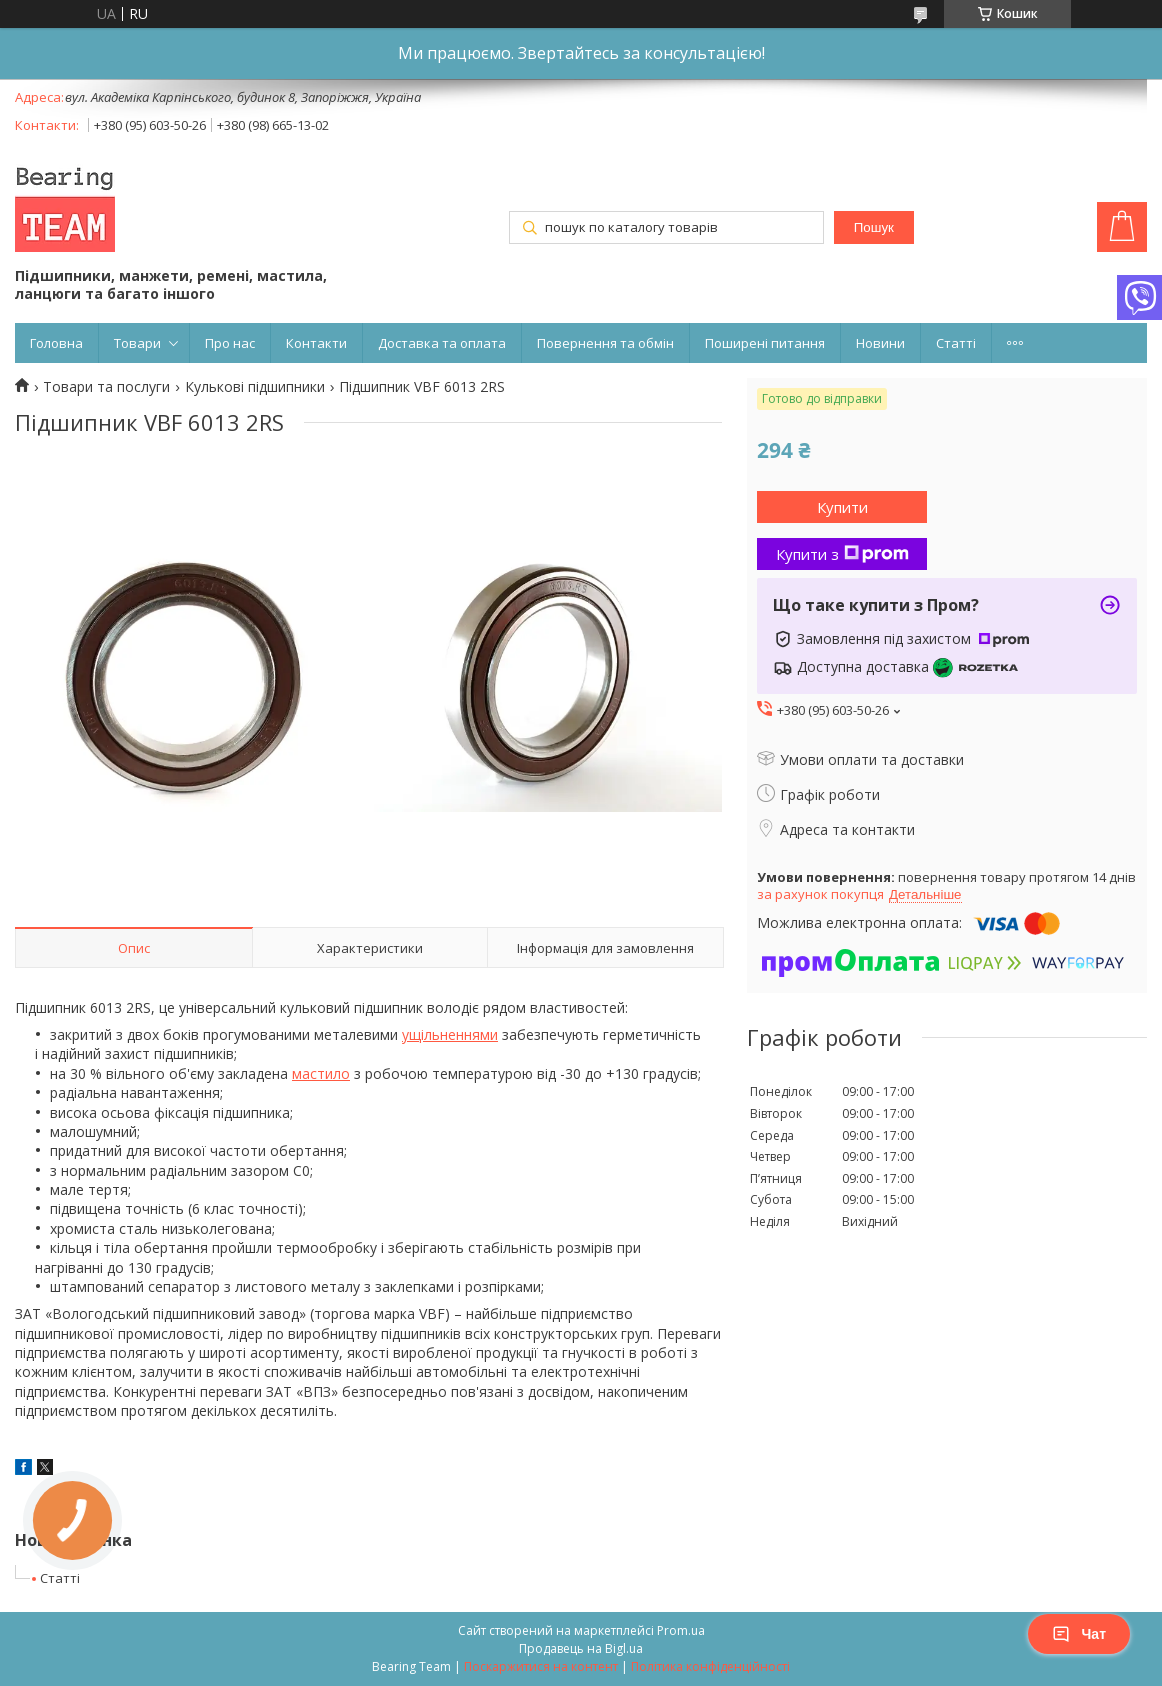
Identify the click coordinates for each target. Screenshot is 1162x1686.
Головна (56, 343)
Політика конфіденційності (710, 1666)
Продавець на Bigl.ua (581, 1648)
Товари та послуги (106, 387)
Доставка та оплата (442, 343)
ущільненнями (450, 1034)
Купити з (842, 554)
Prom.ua (681, 1630)
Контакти (316, 343)
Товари (137, 343)
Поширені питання (765, 343)
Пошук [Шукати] (874, 227)
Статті (956, 343)
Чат (1079, 1634)
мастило (321, 1073)
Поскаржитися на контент (541, 1666)
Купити (842, 507)
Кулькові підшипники (255, 387)
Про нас (230, 343)
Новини (880, 343)
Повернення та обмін (605, 343)
